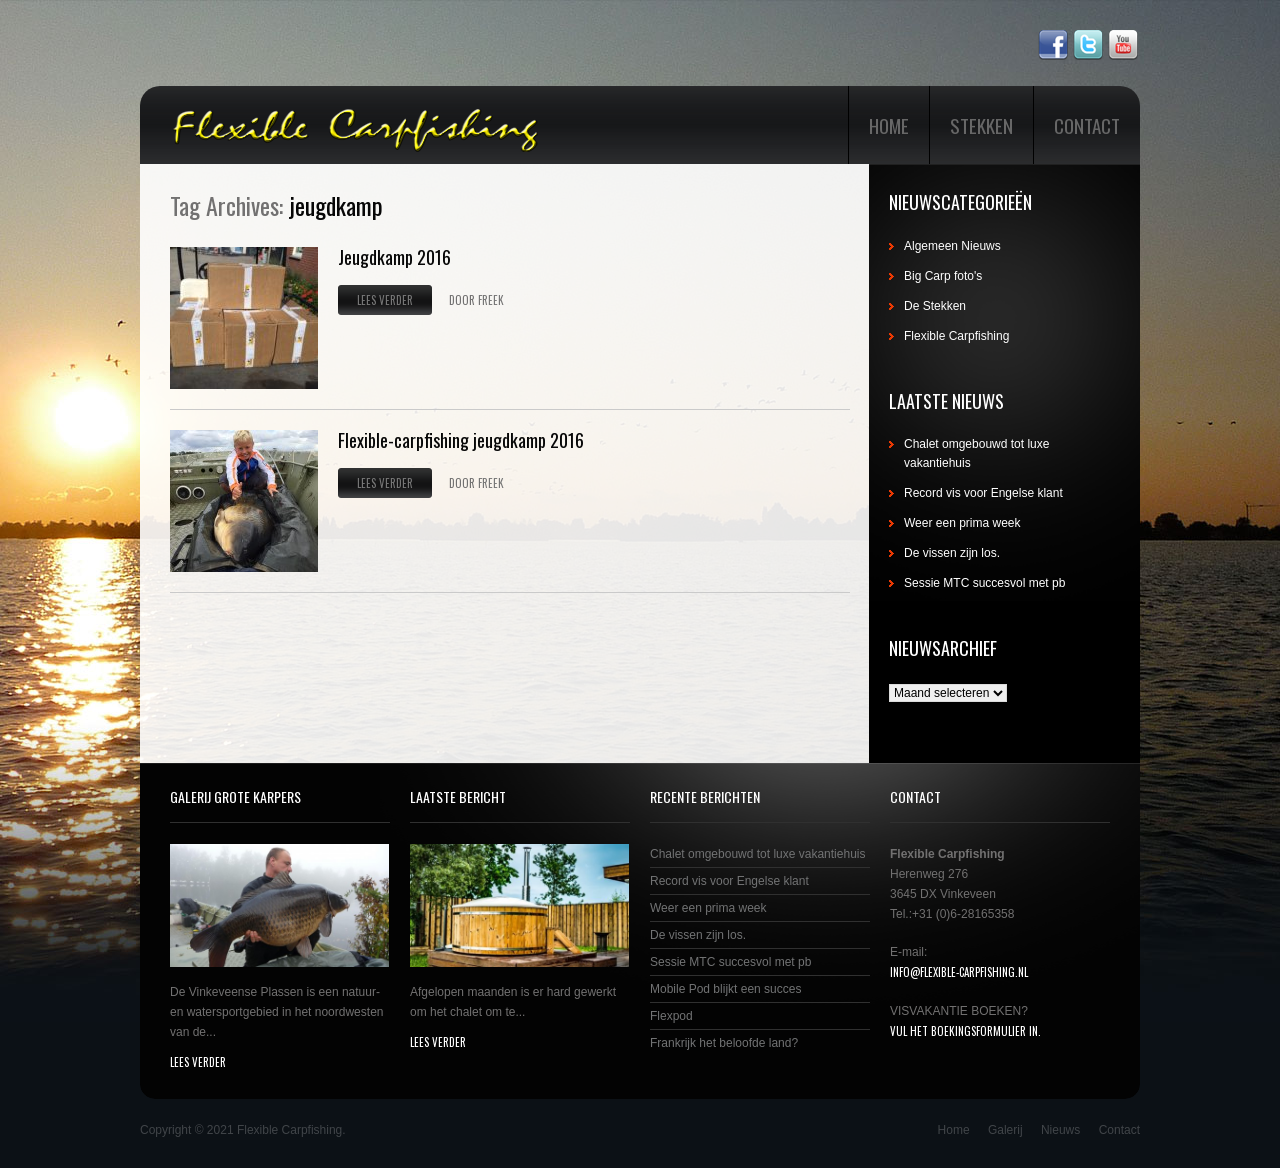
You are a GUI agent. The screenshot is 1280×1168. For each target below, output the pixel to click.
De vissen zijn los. (952, 553)
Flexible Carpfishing (956, 336)
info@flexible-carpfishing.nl (959, 972)
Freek (491, 300)
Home (889, 125)
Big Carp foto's (943, 276)
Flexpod (671, 1016)
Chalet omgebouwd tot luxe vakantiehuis (757, 854)
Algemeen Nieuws (952, 246)
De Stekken (935, 306)
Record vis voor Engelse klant (983, 493)
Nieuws (1060, 1130)
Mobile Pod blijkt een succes (725, 989)
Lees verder (385, 300)
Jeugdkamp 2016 (394, 257)
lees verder (198, 1062)
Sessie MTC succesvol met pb (984, 583)
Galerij (1005, 1130)
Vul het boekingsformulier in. (965, 1031)
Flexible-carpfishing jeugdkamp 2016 (461, 440)
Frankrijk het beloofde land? (724, 1043)
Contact (1087, 125)
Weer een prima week (962, 523)
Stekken (981, 125)
